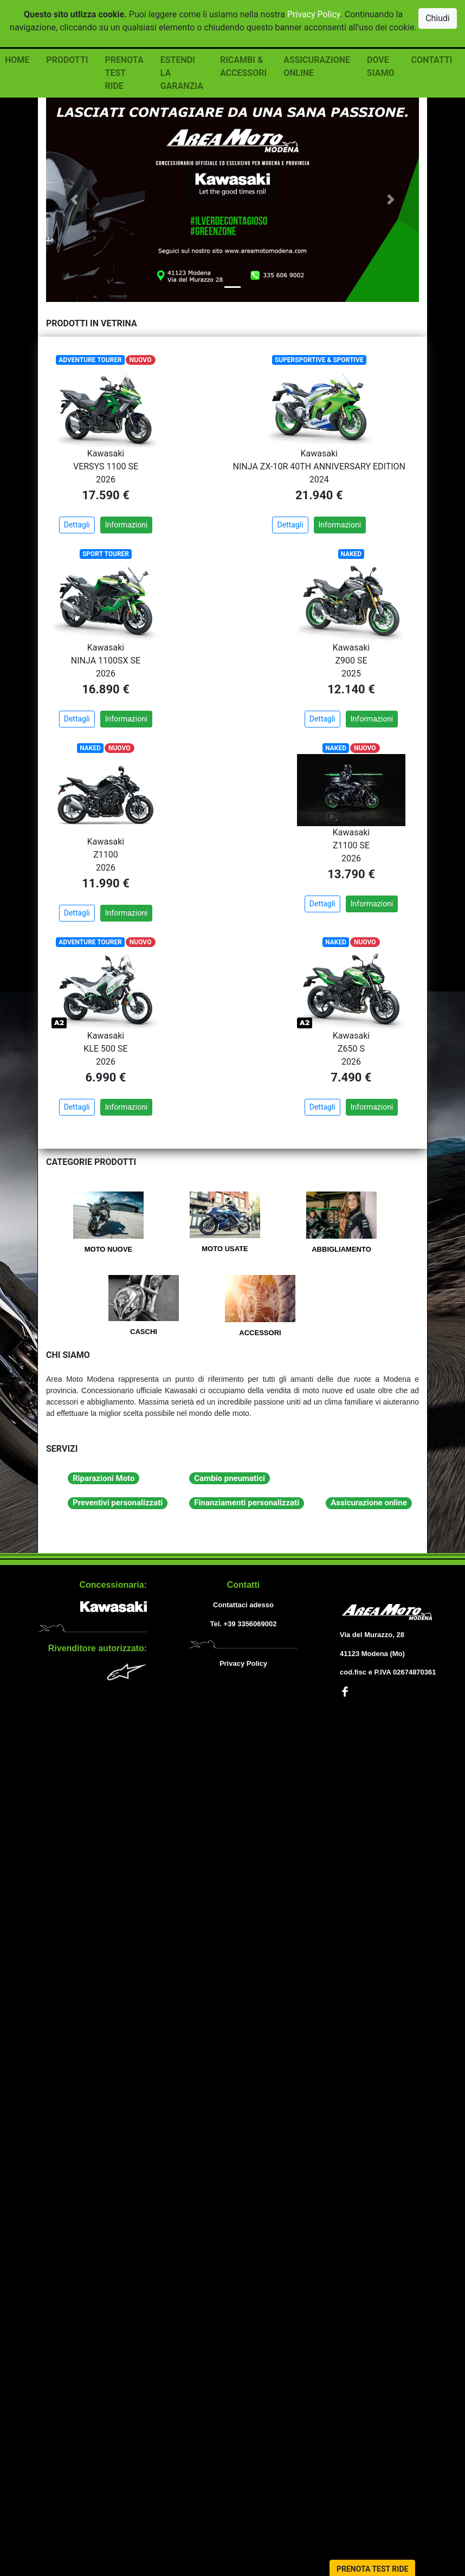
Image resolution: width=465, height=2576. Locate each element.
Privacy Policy (313, 14)
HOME (17, 60)
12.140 (346, 689)
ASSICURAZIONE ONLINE (316, 66)
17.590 (101, 495)
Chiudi (437, 18)
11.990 (101, 883)
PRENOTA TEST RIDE (124, 73)
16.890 (101, 689)
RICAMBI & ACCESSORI (243, 66)
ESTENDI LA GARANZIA (181, 73)
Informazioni (126, 524)
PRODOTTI (67, 60)
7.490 (346, 1077)
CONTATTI (431, 60)
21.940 (314, 495)
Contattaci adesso (243, 1605)
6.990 (101, 1077)
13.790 (346, 874)
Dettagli (77, 524)
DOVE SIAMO (380, 66)
